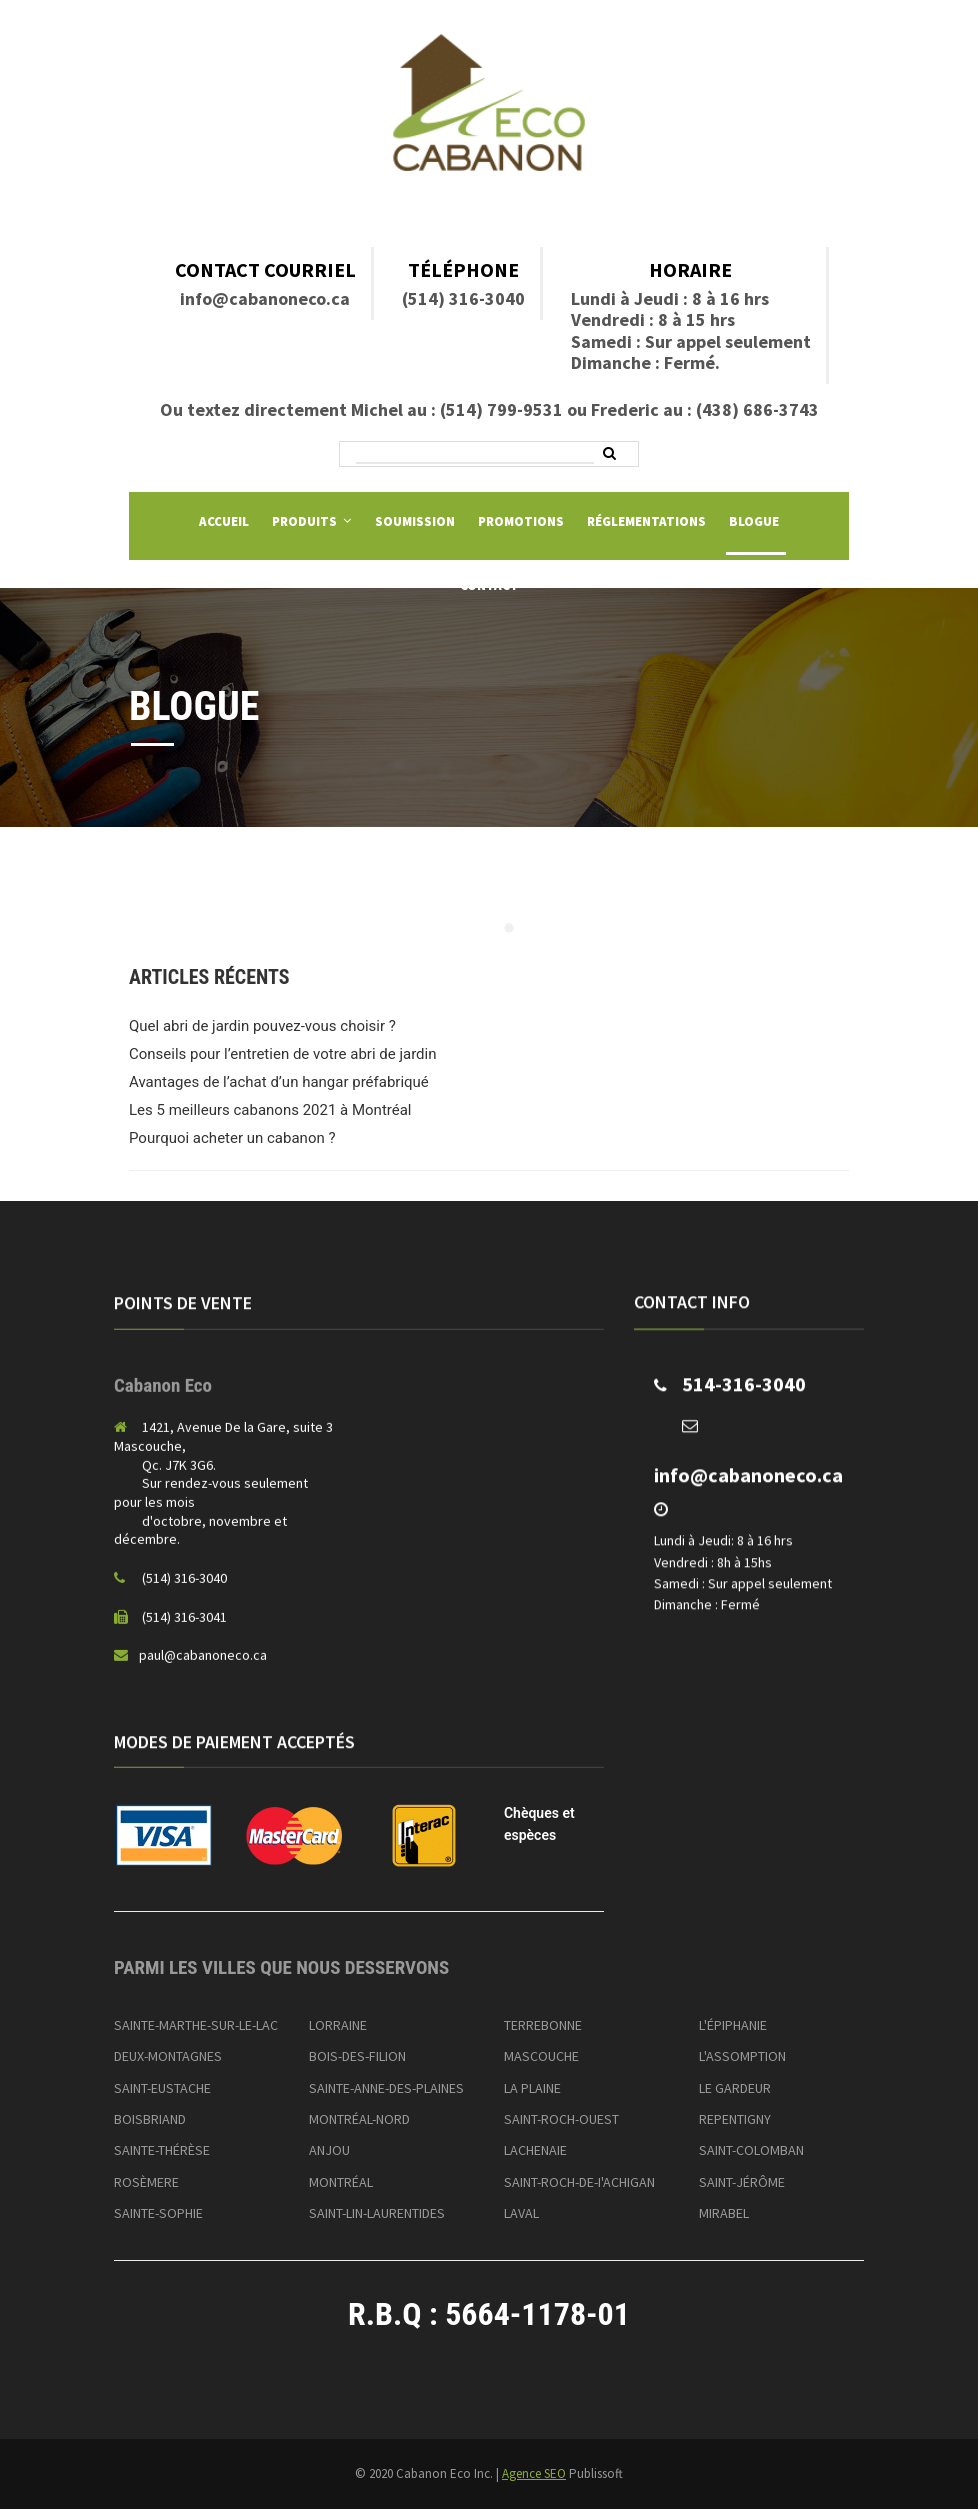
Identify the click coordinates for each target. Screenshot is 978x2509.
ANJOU (329, 2150)
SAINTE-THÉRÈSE (162, 2150)
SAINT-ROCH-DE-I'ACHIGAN (579, 2182)
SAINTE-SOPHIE (158, 2213)
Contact (489, 585)
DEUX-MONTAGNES (168, 2056)
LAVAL (521, 2213)
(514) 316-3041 (184, 1627)
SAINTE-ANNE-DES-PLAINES (386, 2088)
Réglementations (646, 521)
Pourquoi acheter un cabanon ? (232, 1138)
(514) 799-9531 (501, 409)
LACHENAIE (535, 2150)
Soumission (415, 521)
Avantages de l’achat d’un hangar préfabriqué (279, 1082)
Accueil (224, 521)
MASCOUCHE (541, 2056)
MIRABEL (724, 2213)
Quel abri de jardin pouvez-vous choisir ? (262, 1026)
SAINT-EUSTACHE (162, 2088)
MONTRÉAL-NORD (359, 2119)
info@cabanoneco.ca (265, 298)
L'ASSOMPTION (742, 2056)
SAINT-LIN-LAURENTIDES (377, 2213)
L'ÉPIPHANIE (733, 2025)
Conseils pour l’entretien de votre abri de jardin (283, 1054)
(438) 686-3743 (757, 409)
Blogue (754, 521)
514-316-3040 (744, 1395)
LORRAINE (338, 2025)
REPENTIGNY (735, 2119)
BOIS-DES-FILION (357, 2056)
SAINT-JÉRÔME (742, 2182)
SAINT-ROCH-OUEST (561, 2119)
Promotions (521, 521)
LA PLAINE (532, 2088)
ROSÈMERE (146, 2182)
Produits (304, 521)
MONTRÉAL (341, 2182)
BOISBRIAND (150, 2119)
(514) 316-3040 (463, 298)
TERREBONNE (543, 2025)
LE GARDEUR (735, 2088)
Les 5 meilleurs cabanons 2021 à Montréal (270, 1110)
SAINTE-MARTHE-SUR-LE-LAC (196, 2025)
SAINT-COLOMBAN (751, 2150)
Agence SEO (534, 2473)
